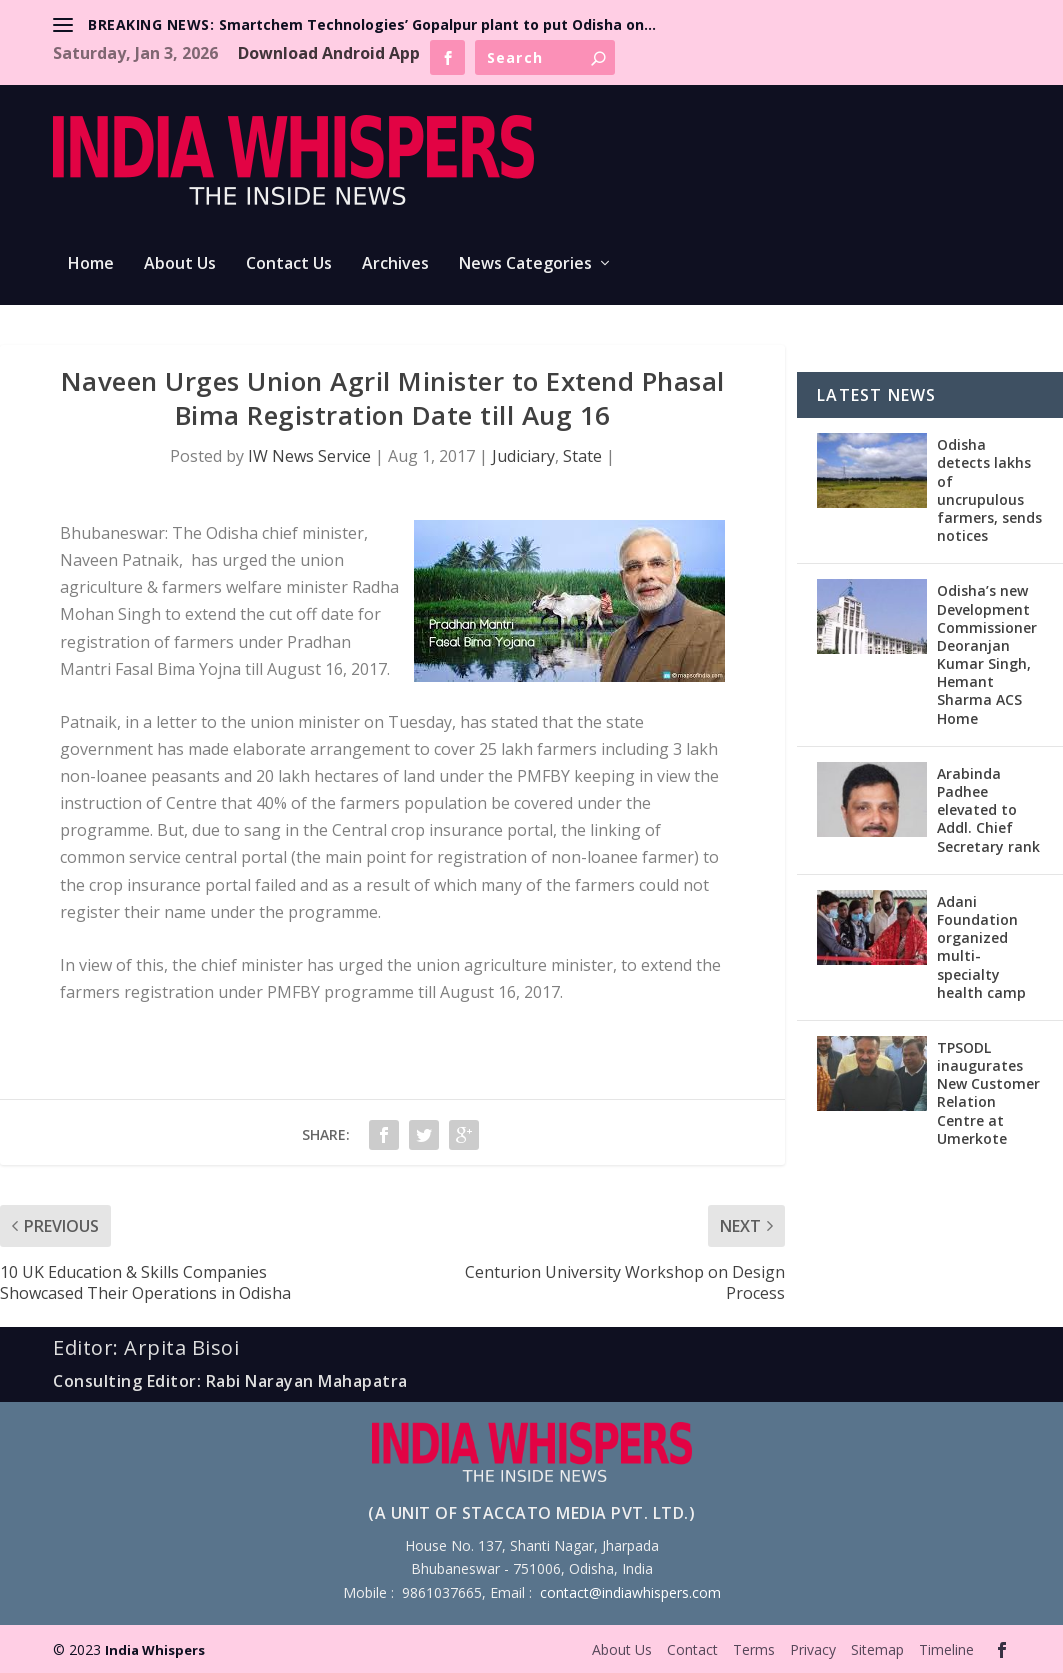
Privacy (813, 1649)
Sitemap (877, 1649)
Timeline (946, 1649)
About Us (180, 264)
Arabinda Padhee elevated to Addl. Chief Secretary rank (988, 810)
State (582, 456)
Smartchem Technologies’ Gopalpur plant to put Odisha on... (437, 24)
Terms (754, 1649)
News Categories (525, 264)
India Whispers (155, 1650)
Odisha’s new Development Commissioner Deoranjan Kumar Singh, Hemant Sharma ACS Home (987, 654)
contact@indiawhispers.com (630, 1592)
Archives (395, 264)
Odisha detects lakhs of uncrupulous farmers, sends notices (989, 490)
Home (91, 264)
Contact (692, 1649)
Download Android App (329, 53)
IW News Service (309, 456)
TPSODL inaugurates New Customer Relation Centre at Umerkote (988, 1093)
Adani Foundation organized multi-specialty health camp (981, 947)
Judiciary (523, 456)
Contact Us (289, 264)
